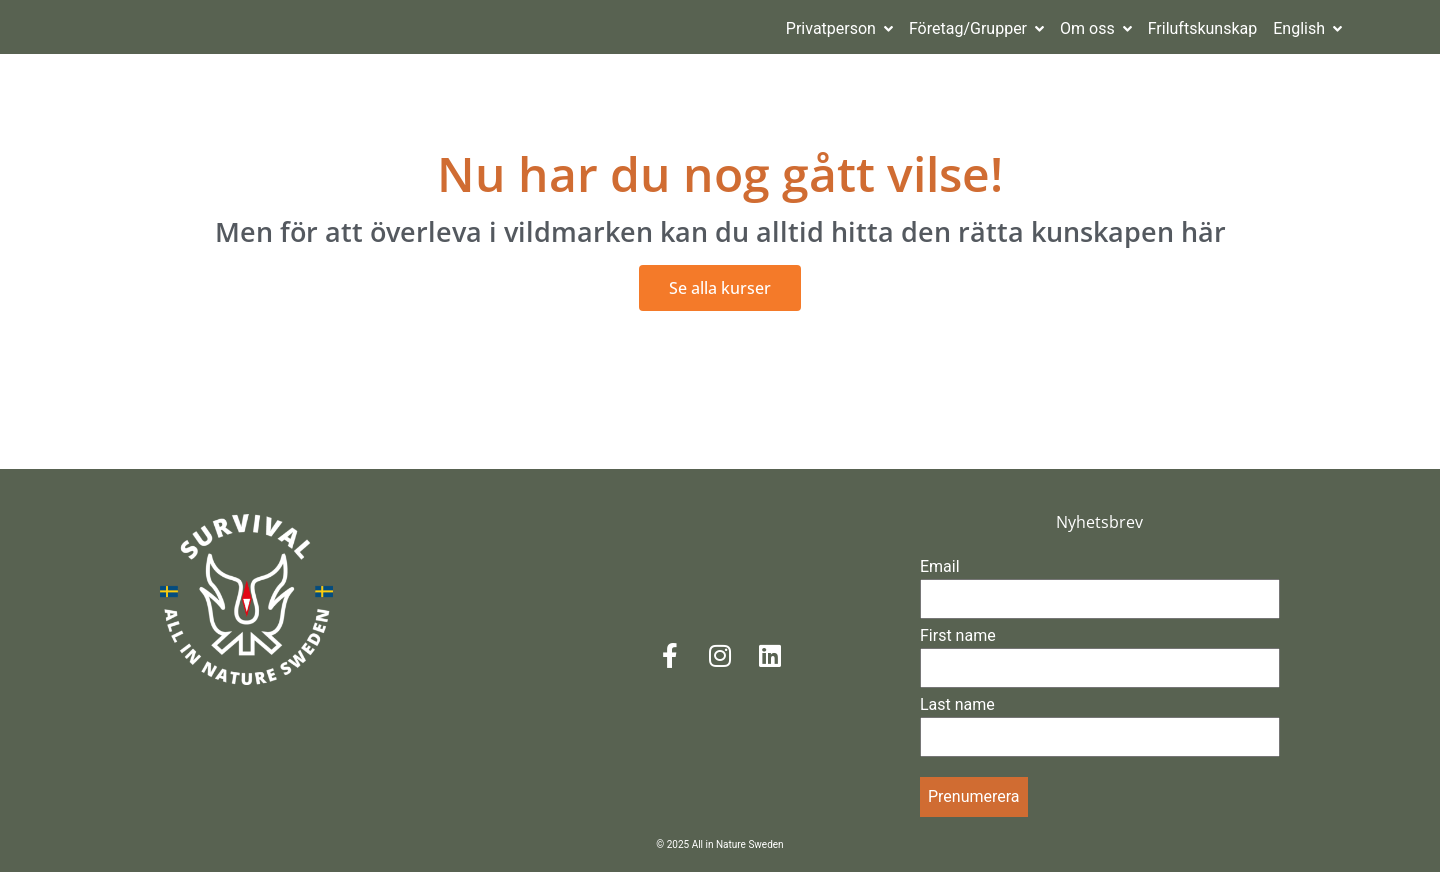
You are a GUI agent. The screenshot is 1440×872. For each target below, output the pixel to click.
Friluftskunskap (1203, 28)
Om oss (1096, 28)
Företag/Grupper (976, 28)
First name (958, 635)
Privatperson (839, 28)
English (1307, 28)
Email (940, 566)
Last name (957, 704)
